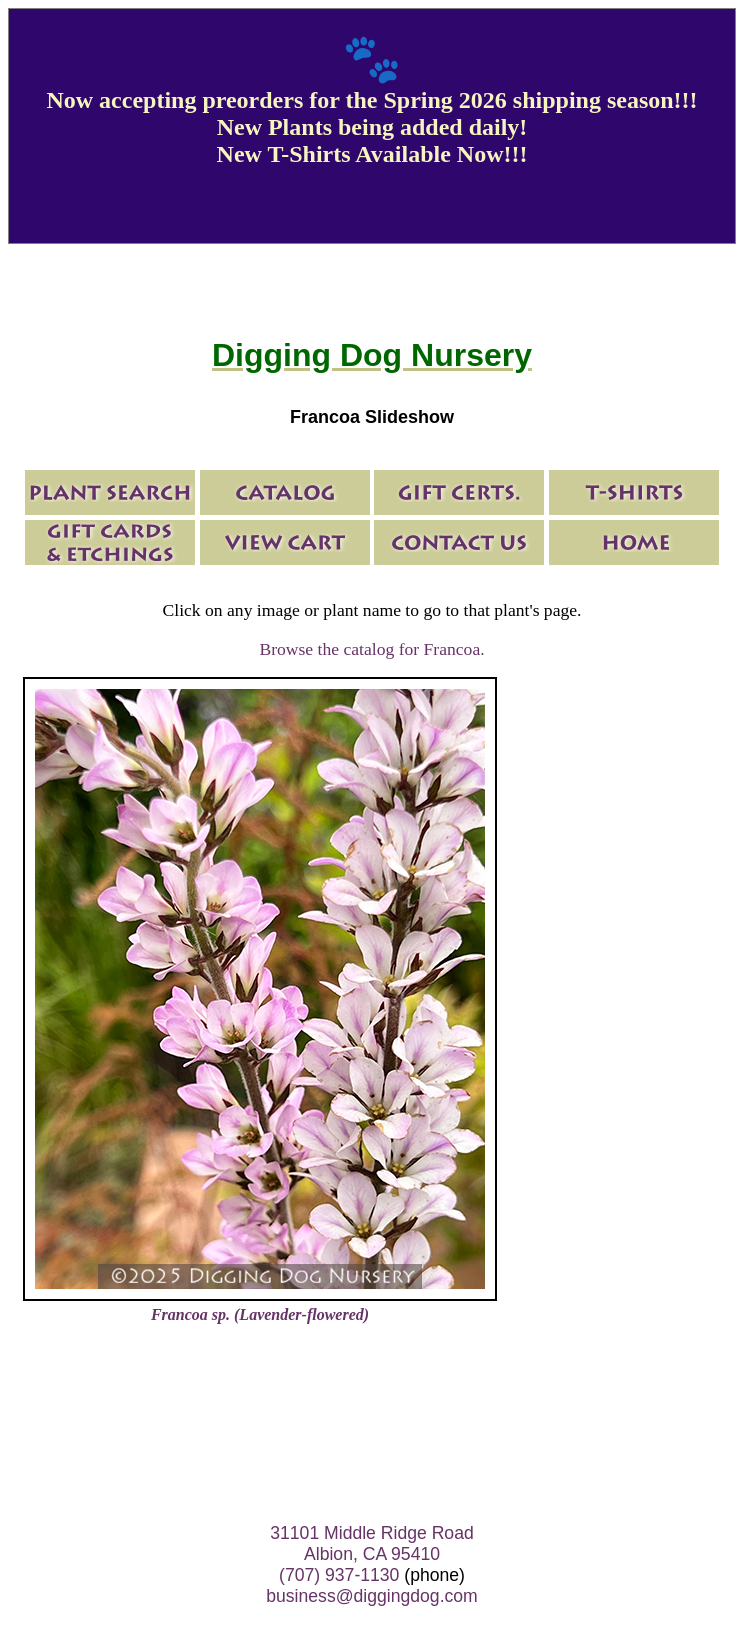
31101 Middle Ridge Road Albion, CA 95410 (371, 1543)
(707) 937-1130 (339, 1575)
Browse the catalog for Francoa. (371, 649)
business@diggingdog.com (372, 1596)
